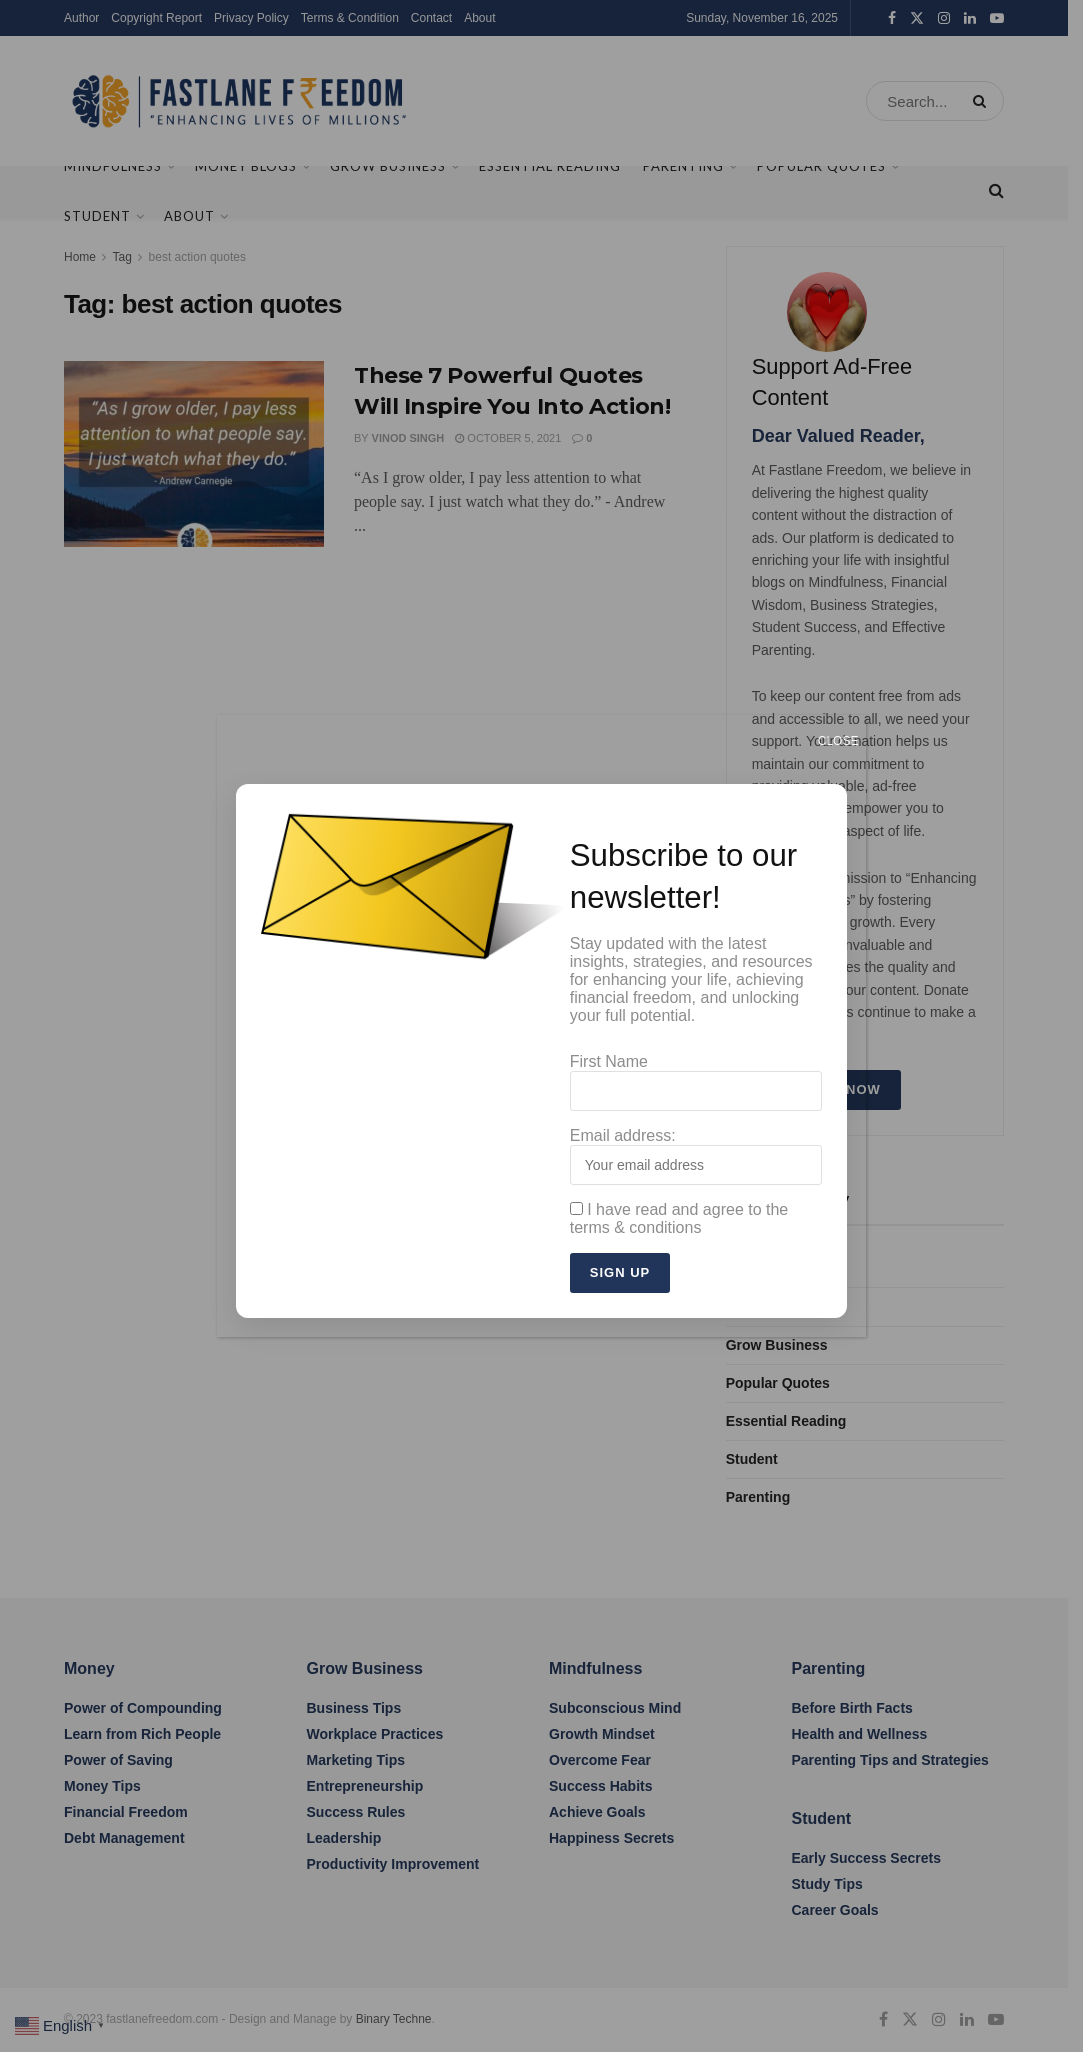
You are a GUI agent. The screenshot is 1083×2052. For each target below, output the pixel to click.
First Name (696, 1082)
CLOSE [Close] (838, 741)
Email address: (696, 1156)
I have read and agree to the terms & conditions (679, 1218)
